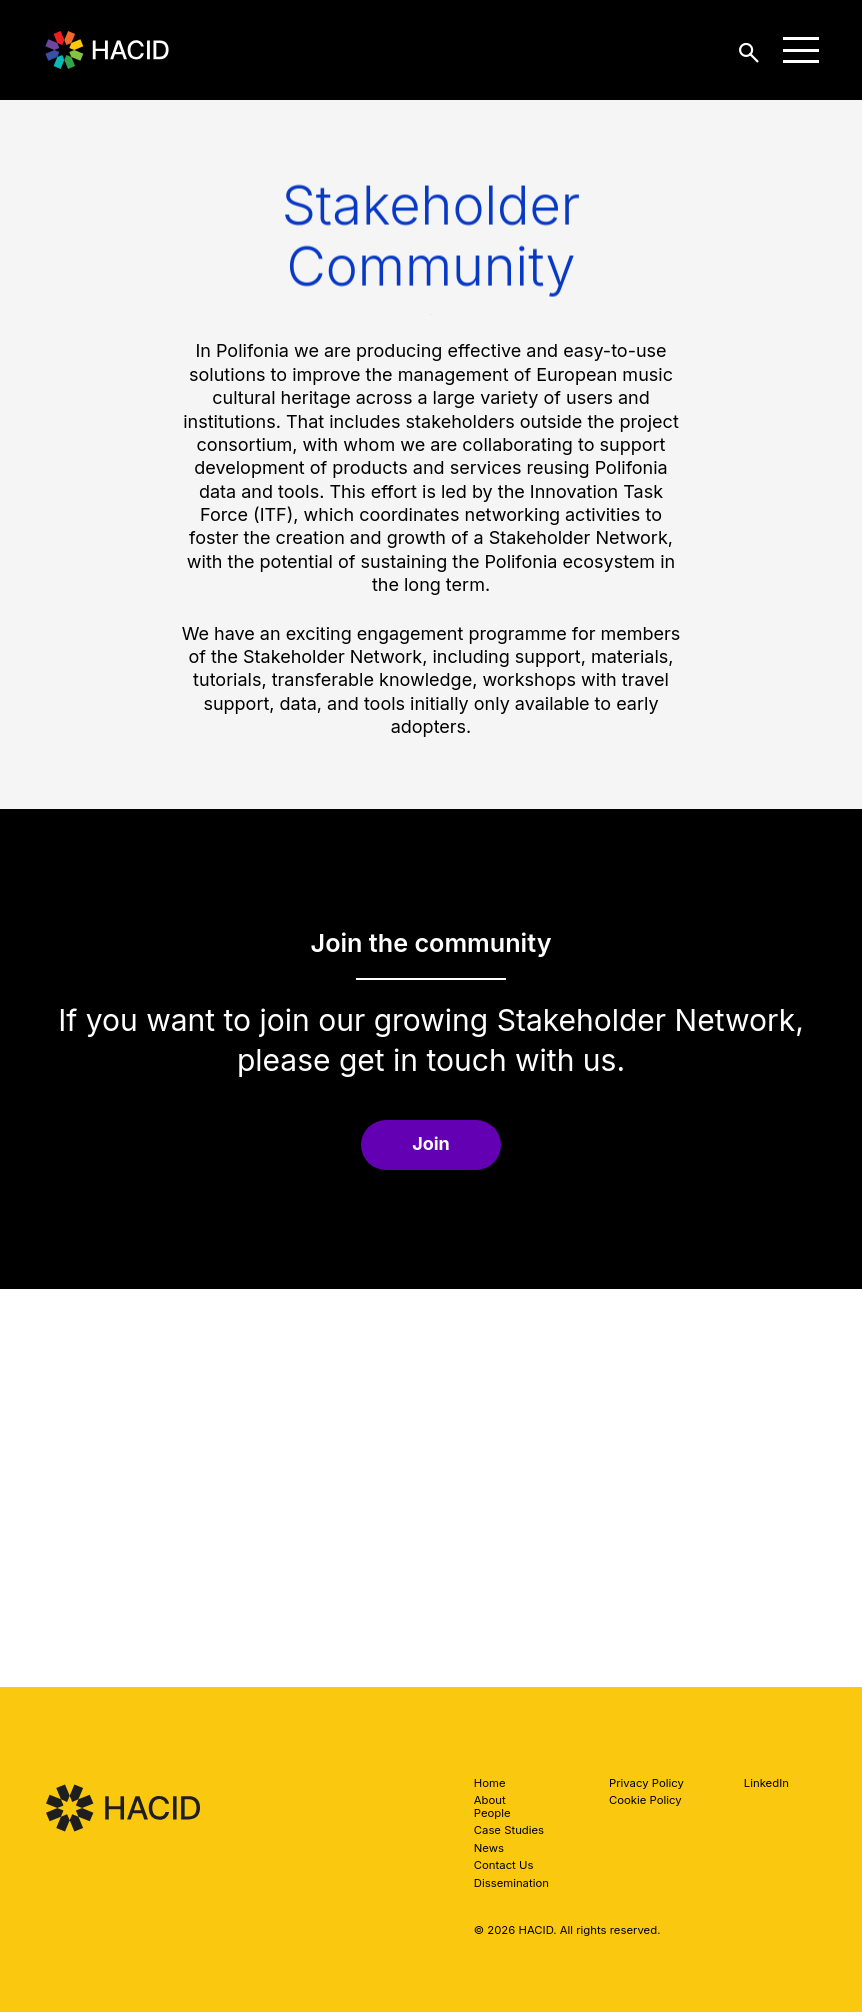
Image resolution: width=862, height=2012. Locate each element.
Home (490, 1783)
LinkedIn (766, 1783)
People (492, 1813)
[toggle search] (749, 50)
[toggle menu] (801, 50)
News (489, 1848)
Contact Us (504, 1865)
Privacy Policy (646, 1783)
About (490, 1800)
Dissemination (511, 1883)
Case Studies (509, 1830)
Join (431, 1143)
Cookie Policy (645, 1800)
